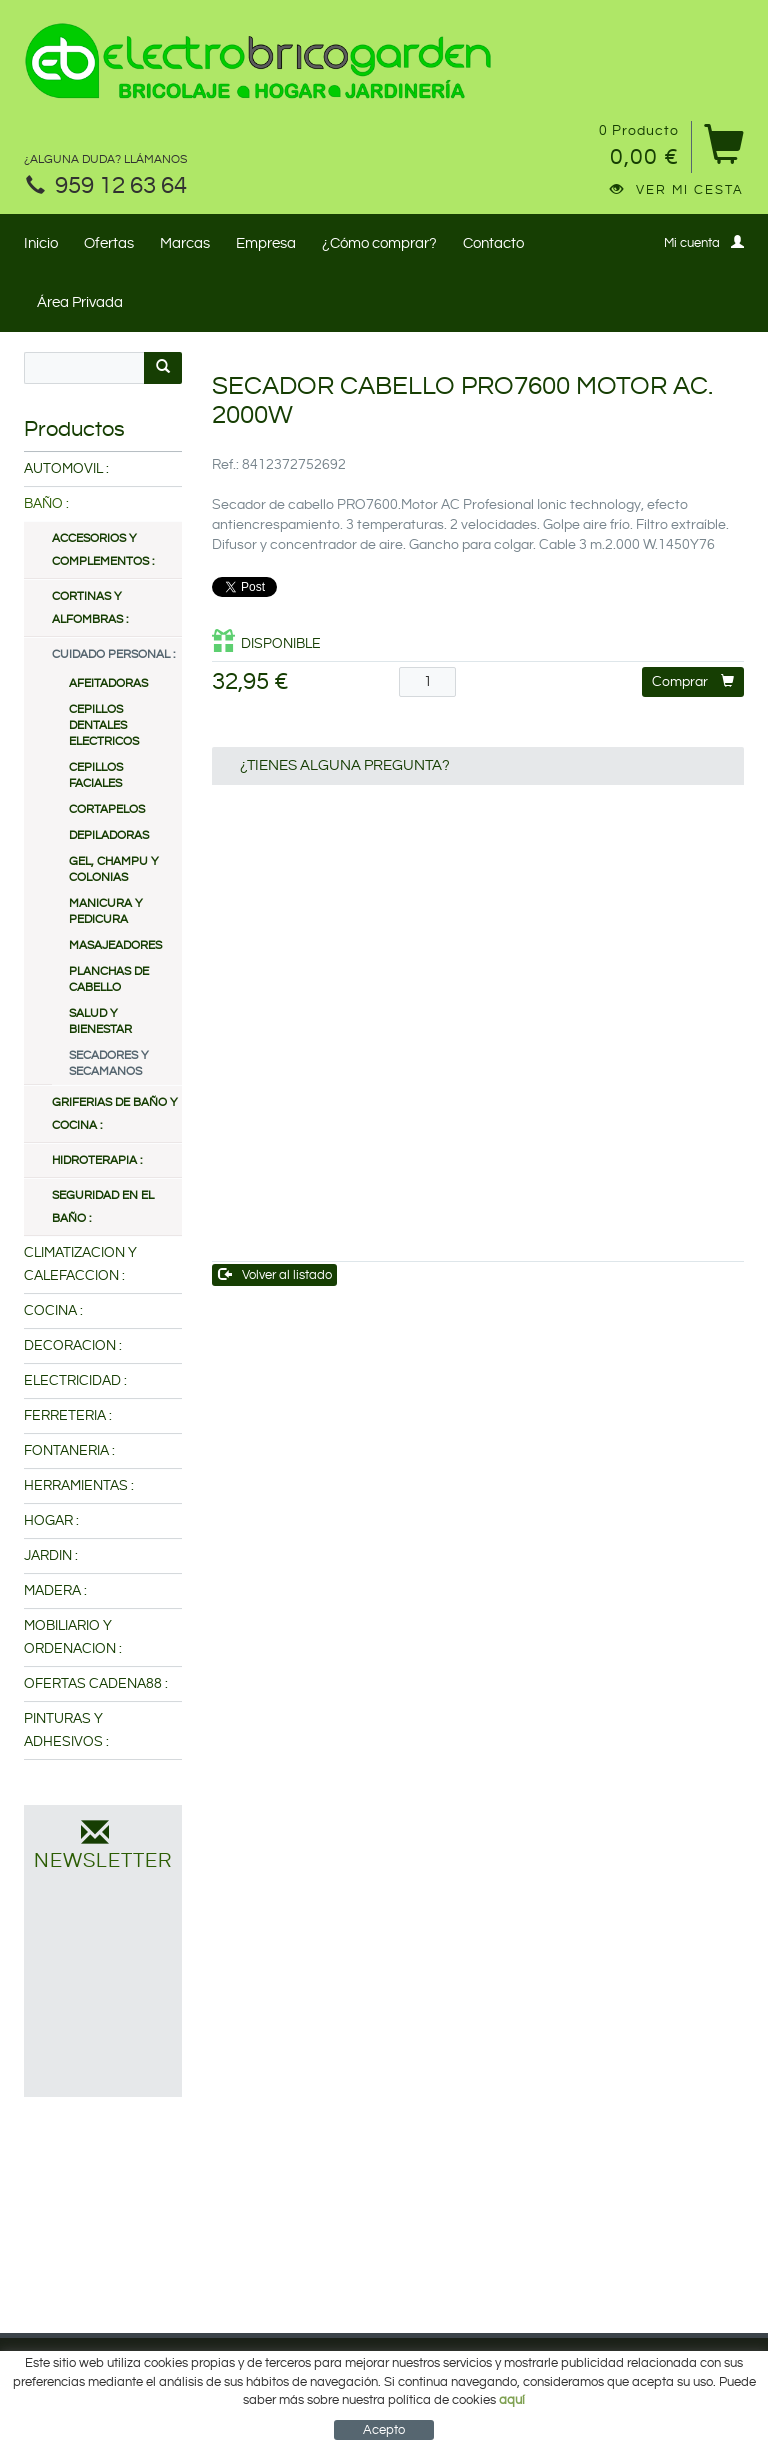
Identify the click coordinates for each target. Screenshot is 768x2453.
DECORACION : (73, 1346)
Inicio (41, 243)
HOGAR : (51, 1521)
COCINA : (53, 1311)
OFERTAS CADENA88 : (96, 1684)
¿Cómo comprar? (379, 243)
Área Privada (80, 302)
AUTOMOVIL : (66, 469)
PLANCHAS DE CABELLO (109, 979)
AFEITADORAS (108, 683)
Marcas (185, 243)
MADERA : (55, 1591)
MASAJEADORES (115, 945)
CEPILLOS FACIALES (96, 775)
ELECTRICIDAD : (75, 1381)
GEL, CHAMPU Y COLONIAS (114, 869)
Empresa (266, 243)
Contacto (493, 243)
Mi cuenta (704, 242)
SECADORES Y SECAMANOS (109, 1063)
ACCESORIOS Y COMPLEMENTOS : (103, 550)
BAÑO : (46, 504)
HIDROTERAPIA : (97, 1160)
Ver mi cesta (677, 190)
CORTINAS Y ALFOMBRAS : (90, 608)
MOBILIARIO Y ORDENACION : (73, 1637)
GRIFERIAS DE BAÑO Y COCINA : (115, 1114)
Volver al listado (275, 1274)
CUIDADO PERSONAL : (113, 654)
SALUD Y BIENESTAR (100, 1021)
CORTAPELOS (107, 809)
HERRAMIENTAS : (79, 1486)
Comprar (693, 681)
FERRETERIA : (68, 1416)
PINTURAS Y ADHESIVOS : (66, 1730)
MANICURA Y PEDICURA (106, 911)
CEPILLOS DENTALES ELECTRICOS (104, 725)
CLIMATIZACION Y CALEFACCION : (80, 1264)
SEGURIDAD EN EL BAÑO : (103, 1207)
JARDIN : (51, 1556)
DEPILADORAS (109, 835)
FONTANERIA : (69, 1451)
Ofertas (109, 243)
